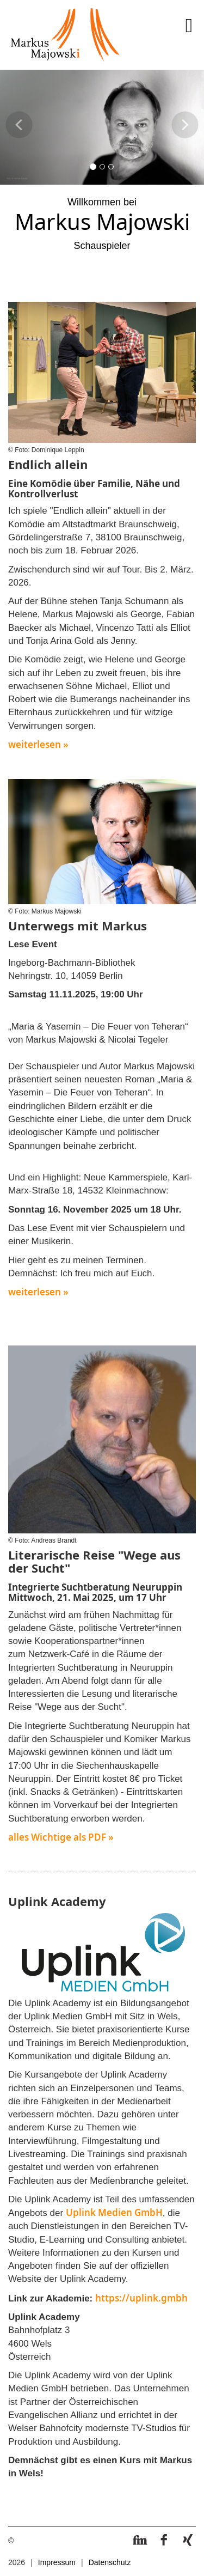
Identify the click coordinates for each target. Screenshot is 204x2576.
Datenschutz (110, 2562)
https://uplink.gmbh (141, 2298)
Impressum (57, 2562)
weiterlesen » (38, 744)
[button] (19, 138)
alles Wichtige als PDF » (61, 1837)
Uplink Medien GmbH (114, 2212)
